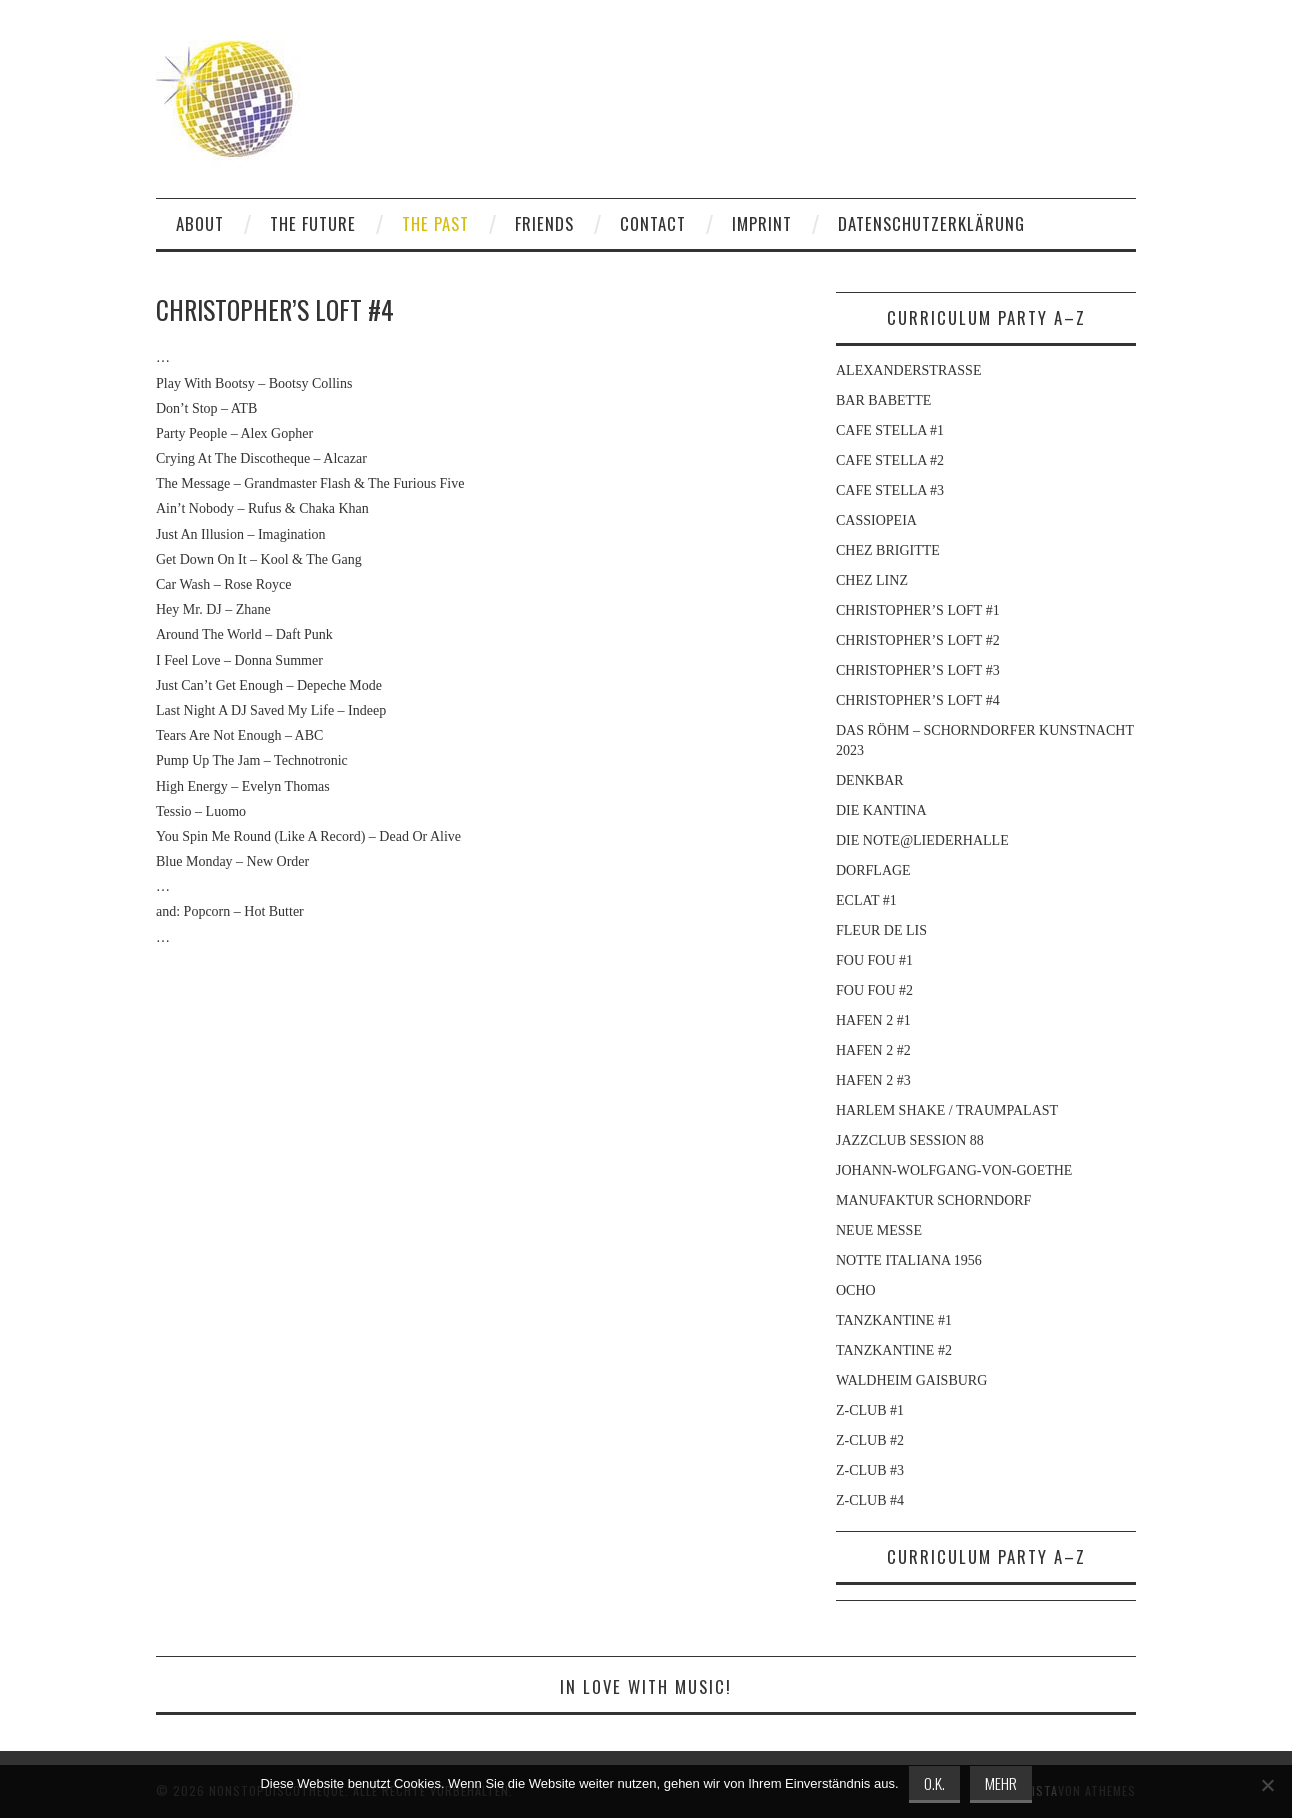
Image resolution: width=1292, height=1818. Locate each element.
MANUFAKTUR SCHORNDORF (933, 1200)
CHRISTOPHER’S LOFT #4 (918, 700)
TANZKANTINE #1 (894, 1320)
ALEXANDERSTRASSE (908, 370)
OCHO (856, 1290)
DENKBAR (870, 780)
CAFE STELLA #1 (890, 430)
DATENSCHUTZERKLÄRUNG (931, 223)
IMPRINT (762, 223)
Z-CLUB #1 (870, 1410)
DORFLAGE (873, 870)
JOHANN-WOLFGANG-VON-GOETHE (954, 1170)
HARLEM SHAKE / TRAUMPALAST (947, 1110)
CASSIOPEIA (876, 520)
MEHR (1001, 1783)
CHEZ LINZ (872, 580)
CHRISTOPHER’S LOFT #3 (918, 670)
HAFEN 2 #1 (873, 1020)
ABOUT (200, 223)
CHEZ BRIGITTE (888, 550)
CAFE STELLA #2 (890, 460)
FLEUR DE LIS (881, 930)
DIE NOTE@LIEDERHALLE (922, 840)
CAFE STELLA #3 (890, 490)
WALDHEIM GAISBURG (911, 1380)
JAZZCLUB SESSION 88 (910, 1140)
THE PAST (435, 223)
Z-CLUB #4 (870, 1500)
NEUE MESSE (879, 1230)
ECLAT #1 (866, 900)
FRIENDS (544, 223)
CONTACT (653, 223)
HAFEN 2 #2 (873, 1050)
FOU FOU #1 (874, 960)
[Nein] (1267, 1785)
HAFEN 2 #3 (873, 1080)
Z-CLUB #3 (870, 1470)
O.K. (934, 1783)
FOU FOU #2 (874, 990)
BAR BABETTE (883, 400)
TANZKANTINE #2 (894, 1350)
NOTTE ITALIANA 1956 (909, 1260)
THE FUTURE (313, 223)
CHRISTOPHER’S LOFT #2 (918, 640)
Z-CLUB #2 (870, 1440)
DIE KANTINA (881, 810)
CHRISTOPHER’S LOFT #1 (918, 610)
